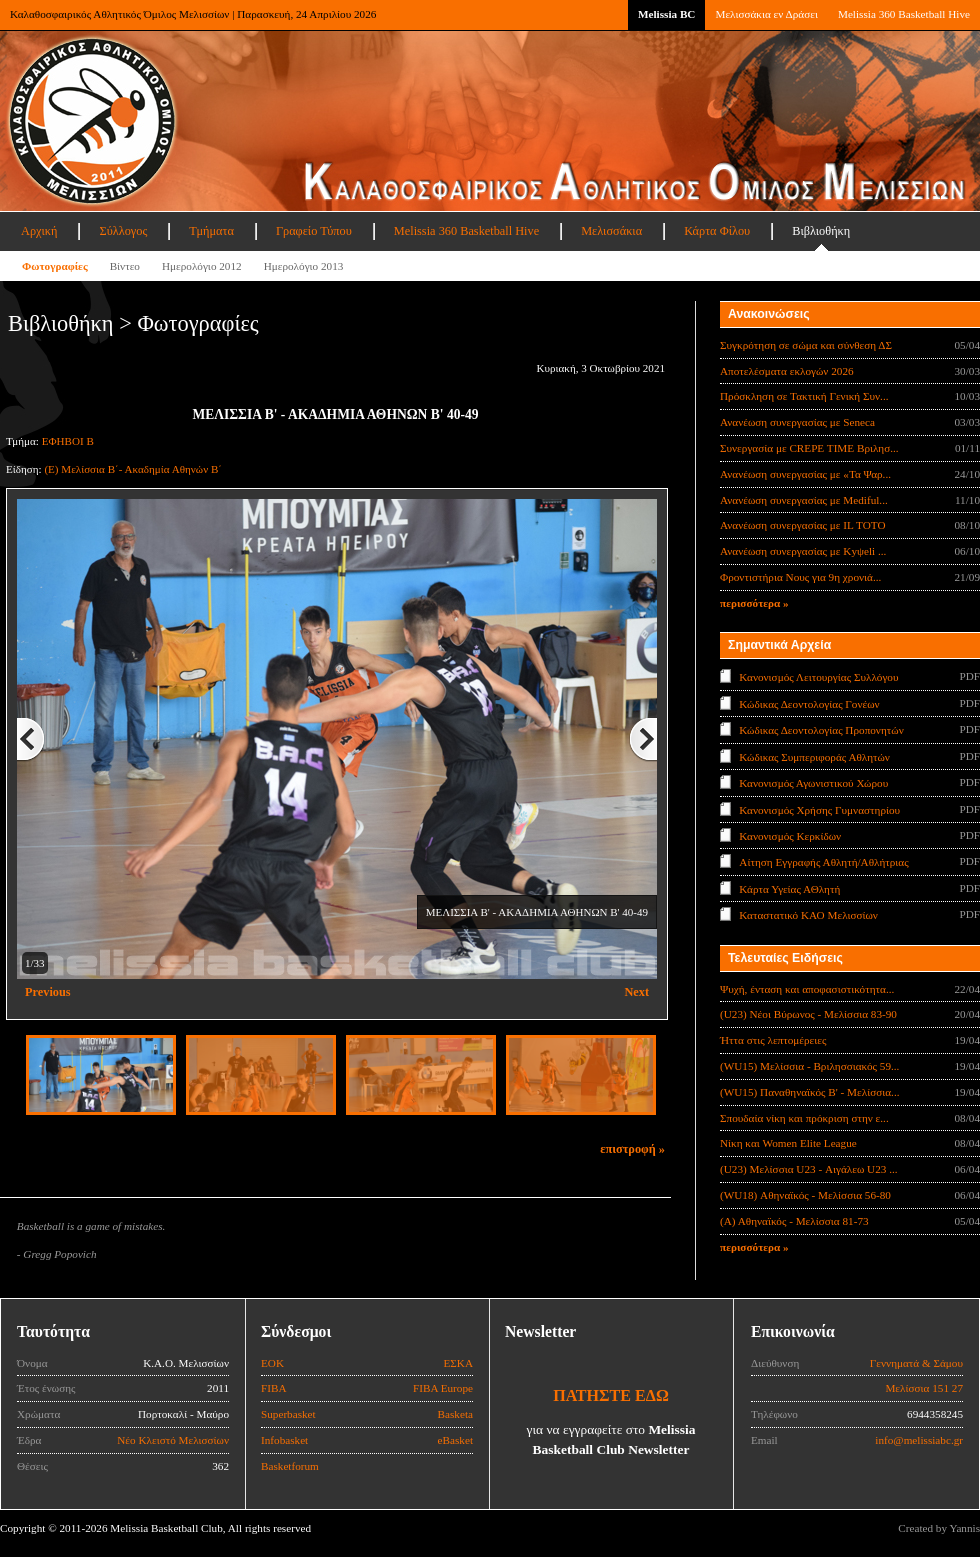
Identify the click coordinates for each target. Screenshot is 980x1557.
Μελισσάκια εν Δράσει (766, 14)
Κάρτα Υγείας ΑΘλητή (789, 889)
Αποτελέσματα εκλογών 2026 (787, 371)
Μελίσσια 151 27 (924, 1388)
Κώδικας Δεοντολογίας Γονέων (809, 703)
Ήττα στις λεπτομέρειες (773, 1040)
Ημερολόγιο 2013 (304, 266)
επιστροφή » (632, 1149)
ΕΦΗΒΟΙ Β (68, 441)
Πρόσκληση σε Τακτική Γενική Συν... (804, 396)
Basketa (455, 1414)
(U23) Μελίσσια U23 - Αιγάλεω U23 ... (809, 1169)
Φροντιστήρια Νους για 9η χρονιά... (800, 577)
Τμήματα (211, 231)
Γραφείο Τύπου (314, 231)
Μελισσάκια (611, 231)
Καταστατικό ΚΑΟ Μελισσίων (808, 915)
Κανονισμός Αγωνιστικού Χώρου (813, 783)
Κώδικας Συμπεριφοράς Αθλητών (814, 756)
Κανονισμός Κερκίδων (790, 836)
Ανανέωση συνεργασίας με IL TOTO (802, 525)
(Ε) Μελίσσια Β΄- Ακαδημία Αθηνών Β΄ (133, 469)
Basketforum (290, 1466)
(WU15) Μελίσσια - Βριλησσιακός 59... (809, 1066)
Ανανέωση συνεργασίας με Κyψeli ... (803, 551)
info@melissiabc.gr (919, 1440)
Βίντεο (125, 266)
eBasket (455, 1440)
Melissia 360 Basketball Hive (904, 14)
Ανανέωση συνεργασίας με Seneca (797, 422)
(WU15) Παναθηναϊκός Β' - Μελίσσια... (810, 1092)
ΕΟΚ (272, 1363)
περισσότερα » (754, 603)
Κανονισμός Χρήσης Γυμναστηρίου (819, 809)
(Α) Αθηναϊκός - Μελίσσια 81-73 (794, 1221)
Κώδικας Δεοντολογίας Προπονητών (821, 730)
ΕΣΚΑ (458, 1363)
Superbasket (288, 1414)
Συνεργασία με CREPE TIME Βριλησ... (809, 448)
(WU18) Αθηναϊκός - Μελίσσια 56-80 (805, 1195)
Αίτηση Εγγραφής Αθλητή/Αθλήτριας (823, 862)
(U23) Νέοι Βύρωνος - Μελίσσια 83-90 (808, 1014)
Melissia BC (667, 14)
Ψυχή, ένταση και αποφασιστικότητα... (807, 989)
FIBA (274, 1388)
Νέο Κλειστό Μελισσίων (173, 1440)
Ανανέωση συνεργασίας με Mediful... (804, 500)
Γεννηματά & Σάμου (916, 1363)
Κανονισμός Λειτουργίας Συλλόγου (818, 677)
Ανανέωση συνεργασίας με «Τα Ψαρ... (805, 474)
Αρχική (39, 231)
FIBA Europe (443, 1388)
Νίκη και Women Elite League (788, 1143)
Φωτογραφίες (55, 266)
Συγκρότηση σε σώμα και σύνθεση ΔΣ (806, 345)
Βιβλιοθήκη (821, 231)
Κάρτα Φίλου (717, 231)
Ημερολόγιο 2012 (202, 266)
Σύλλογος (123, 231)
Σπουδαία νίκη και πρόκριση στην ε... (804, 1118)
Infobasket (284, 1440)
